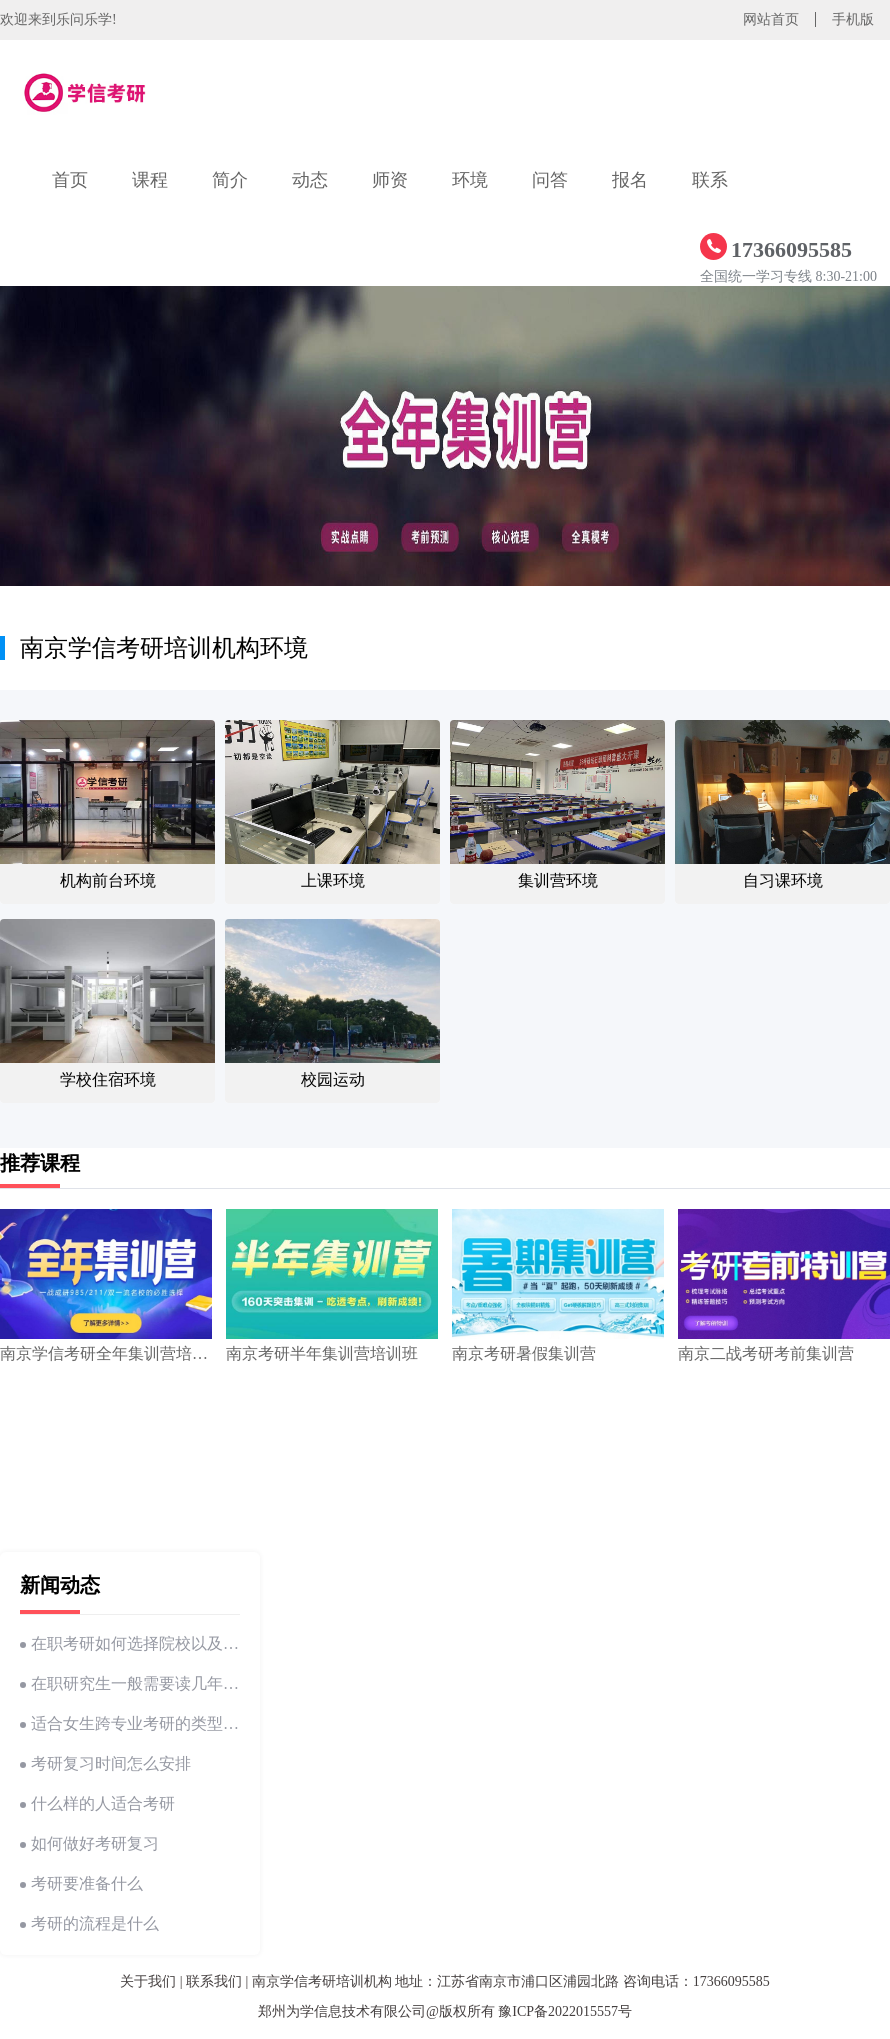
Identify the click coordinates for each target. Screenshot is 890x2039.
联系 (710, 180)
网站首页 (771, 19)
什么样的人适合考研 (97, 1803)
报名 (630, 180)
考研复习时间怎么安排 (105, 1763)
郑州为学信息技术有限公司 (342, 2011)
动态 (310, 180)
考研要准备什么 (81, 1883)
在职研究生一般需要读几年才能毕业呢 (130, 1683)
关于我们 (148, 1981)
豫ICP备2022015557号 (565, 2011)
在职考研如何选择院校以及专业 (130, 1643)
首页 (70, 180)
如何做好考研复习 (89, 1843)
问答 (550, 180)
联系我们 (214, 1981)
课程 (150, 180)
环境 (470, 180)
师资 (390, 180)
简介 (230, 180)
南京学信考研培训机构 (322, 1981)
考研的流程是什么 (89, 1923)
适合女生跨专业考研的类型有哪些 (130, 1723)
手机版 (853, 19)
